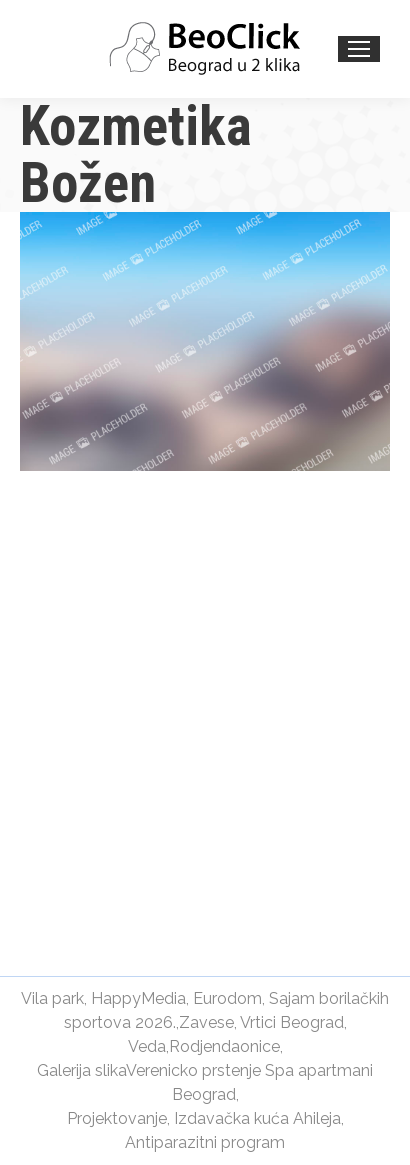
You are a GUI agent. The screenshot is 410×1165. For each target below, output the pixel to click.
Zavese (206, 1022)
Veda (147, 1046)
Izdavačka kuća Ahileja (257, 1118)
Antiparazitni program (205, 1142)
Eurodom (227, 998)
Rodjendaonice (224, 1046)
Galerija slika (81, 1070)
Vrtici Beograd (292, 1022)
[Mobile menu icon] (359, 49)
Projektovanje (117, 1118)
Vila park (52, 998)
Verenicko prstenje (193, 1070)
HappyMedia (138, 998)
